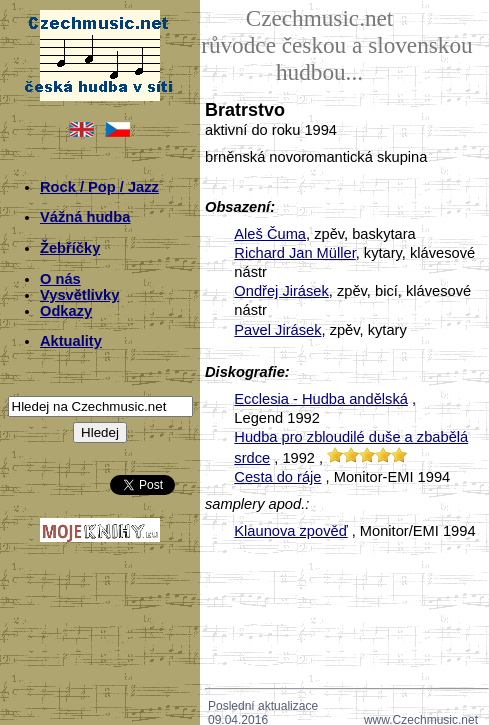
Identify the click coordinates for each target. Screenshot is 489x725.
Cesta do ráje (277, 477)
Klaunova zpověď (290, 531)
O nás (60, 279)
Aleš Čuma (270, 234)
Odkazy (66, 311)
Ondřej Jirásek (281, 291)
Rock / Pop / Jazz (99, 187)
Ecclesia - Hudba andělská (321, 399)
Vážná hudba (85, 217)
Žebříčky (70, 248)
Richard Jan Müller (294, 253)
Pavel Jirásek (277, 330)
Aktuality (71, 341)
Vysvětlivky (79, 295)
